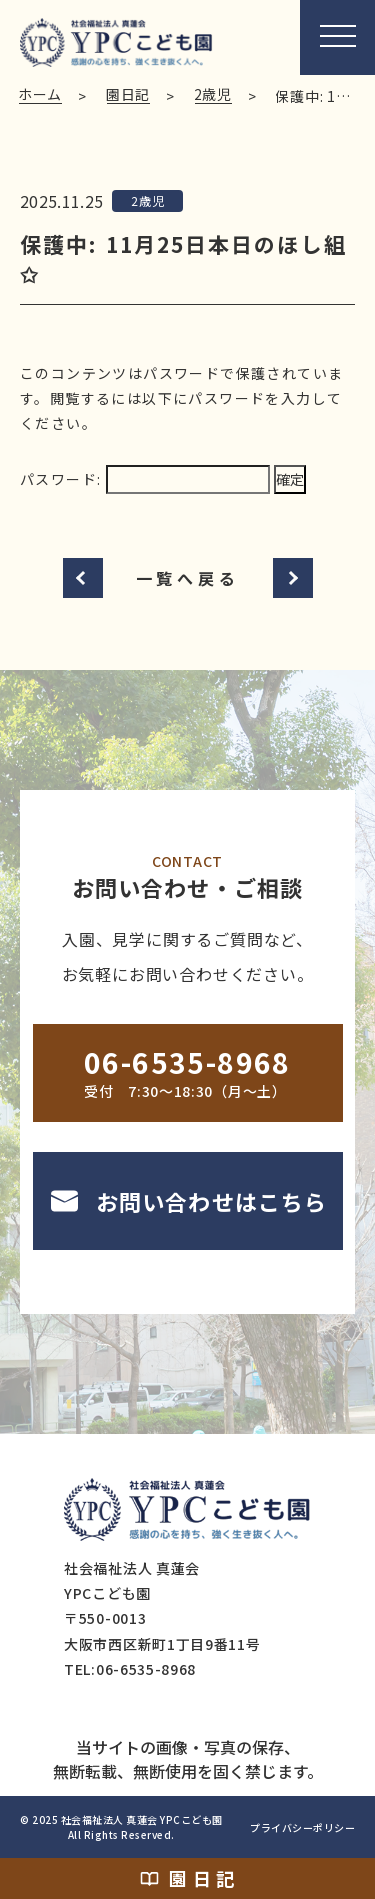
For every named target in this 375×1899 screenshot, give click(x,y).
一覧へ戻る (188, 578)
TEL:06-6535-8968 (130, 1669)
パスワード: (145, 479)
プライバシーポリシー (302, 1827)
